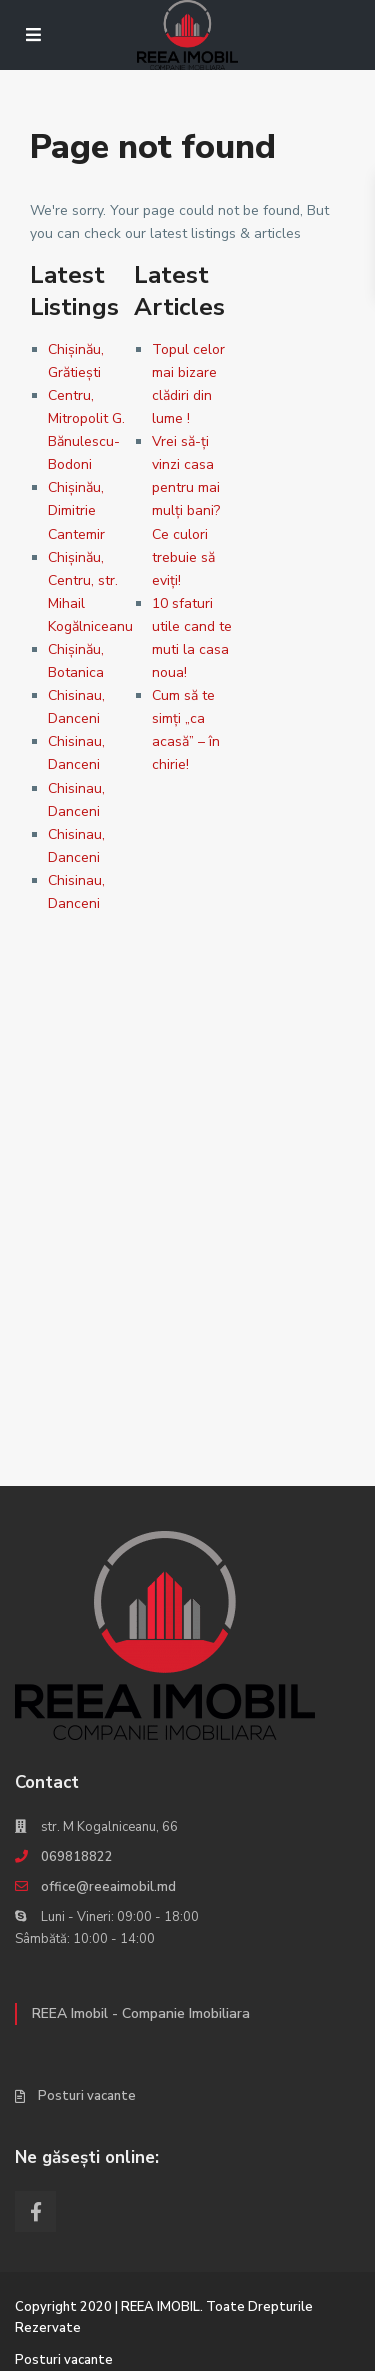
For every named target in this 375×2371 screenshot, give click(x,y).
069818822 (77, 1857)
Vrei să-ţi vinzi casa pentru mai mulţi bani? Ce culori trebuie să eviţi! (186, 511)
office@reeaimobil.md (108, 1887)
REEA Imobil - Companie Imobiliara (141, 2013)
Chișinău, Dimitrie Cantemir (76, 510)
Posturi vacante (87, 2096)
